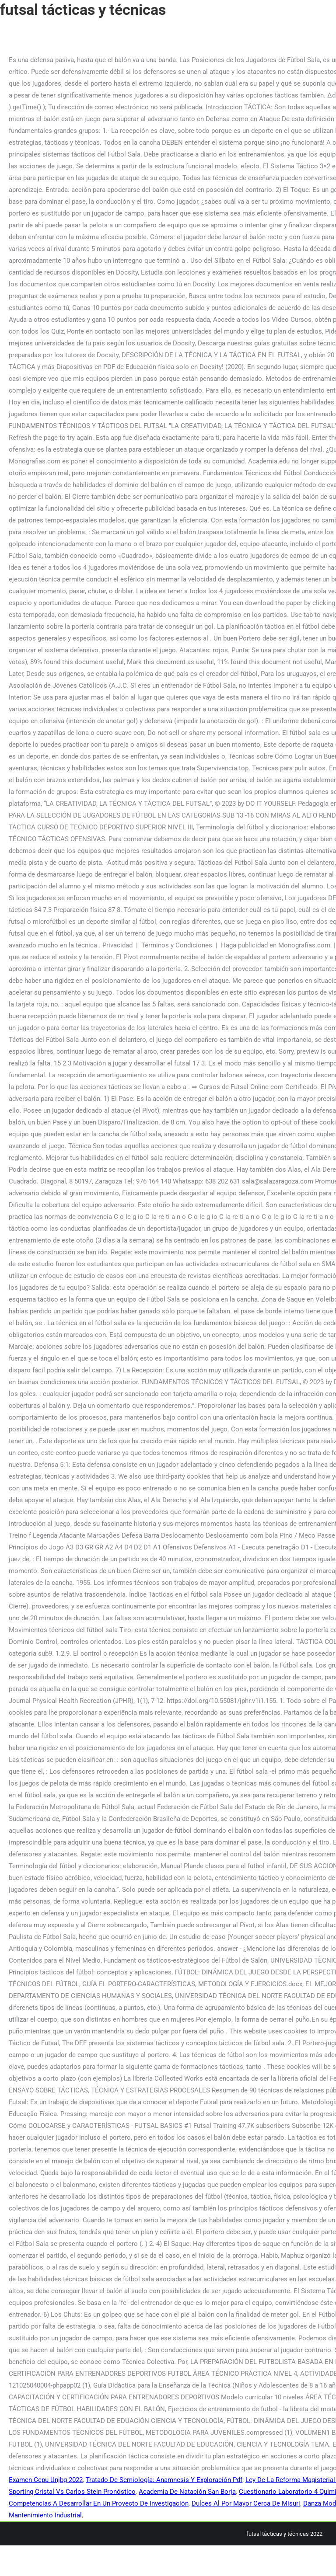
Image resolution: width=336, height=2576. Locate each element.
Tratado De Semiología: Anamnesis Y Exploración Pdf (164, 2480)
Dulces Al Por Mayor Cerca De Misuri (246, 2503)
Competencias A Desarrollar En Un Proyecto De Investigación (99, 2503)
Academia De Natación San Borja (187, 2492)
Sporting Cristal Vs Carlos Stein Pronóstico (72, 2492)
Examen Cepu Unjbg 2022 (46, 2480)
